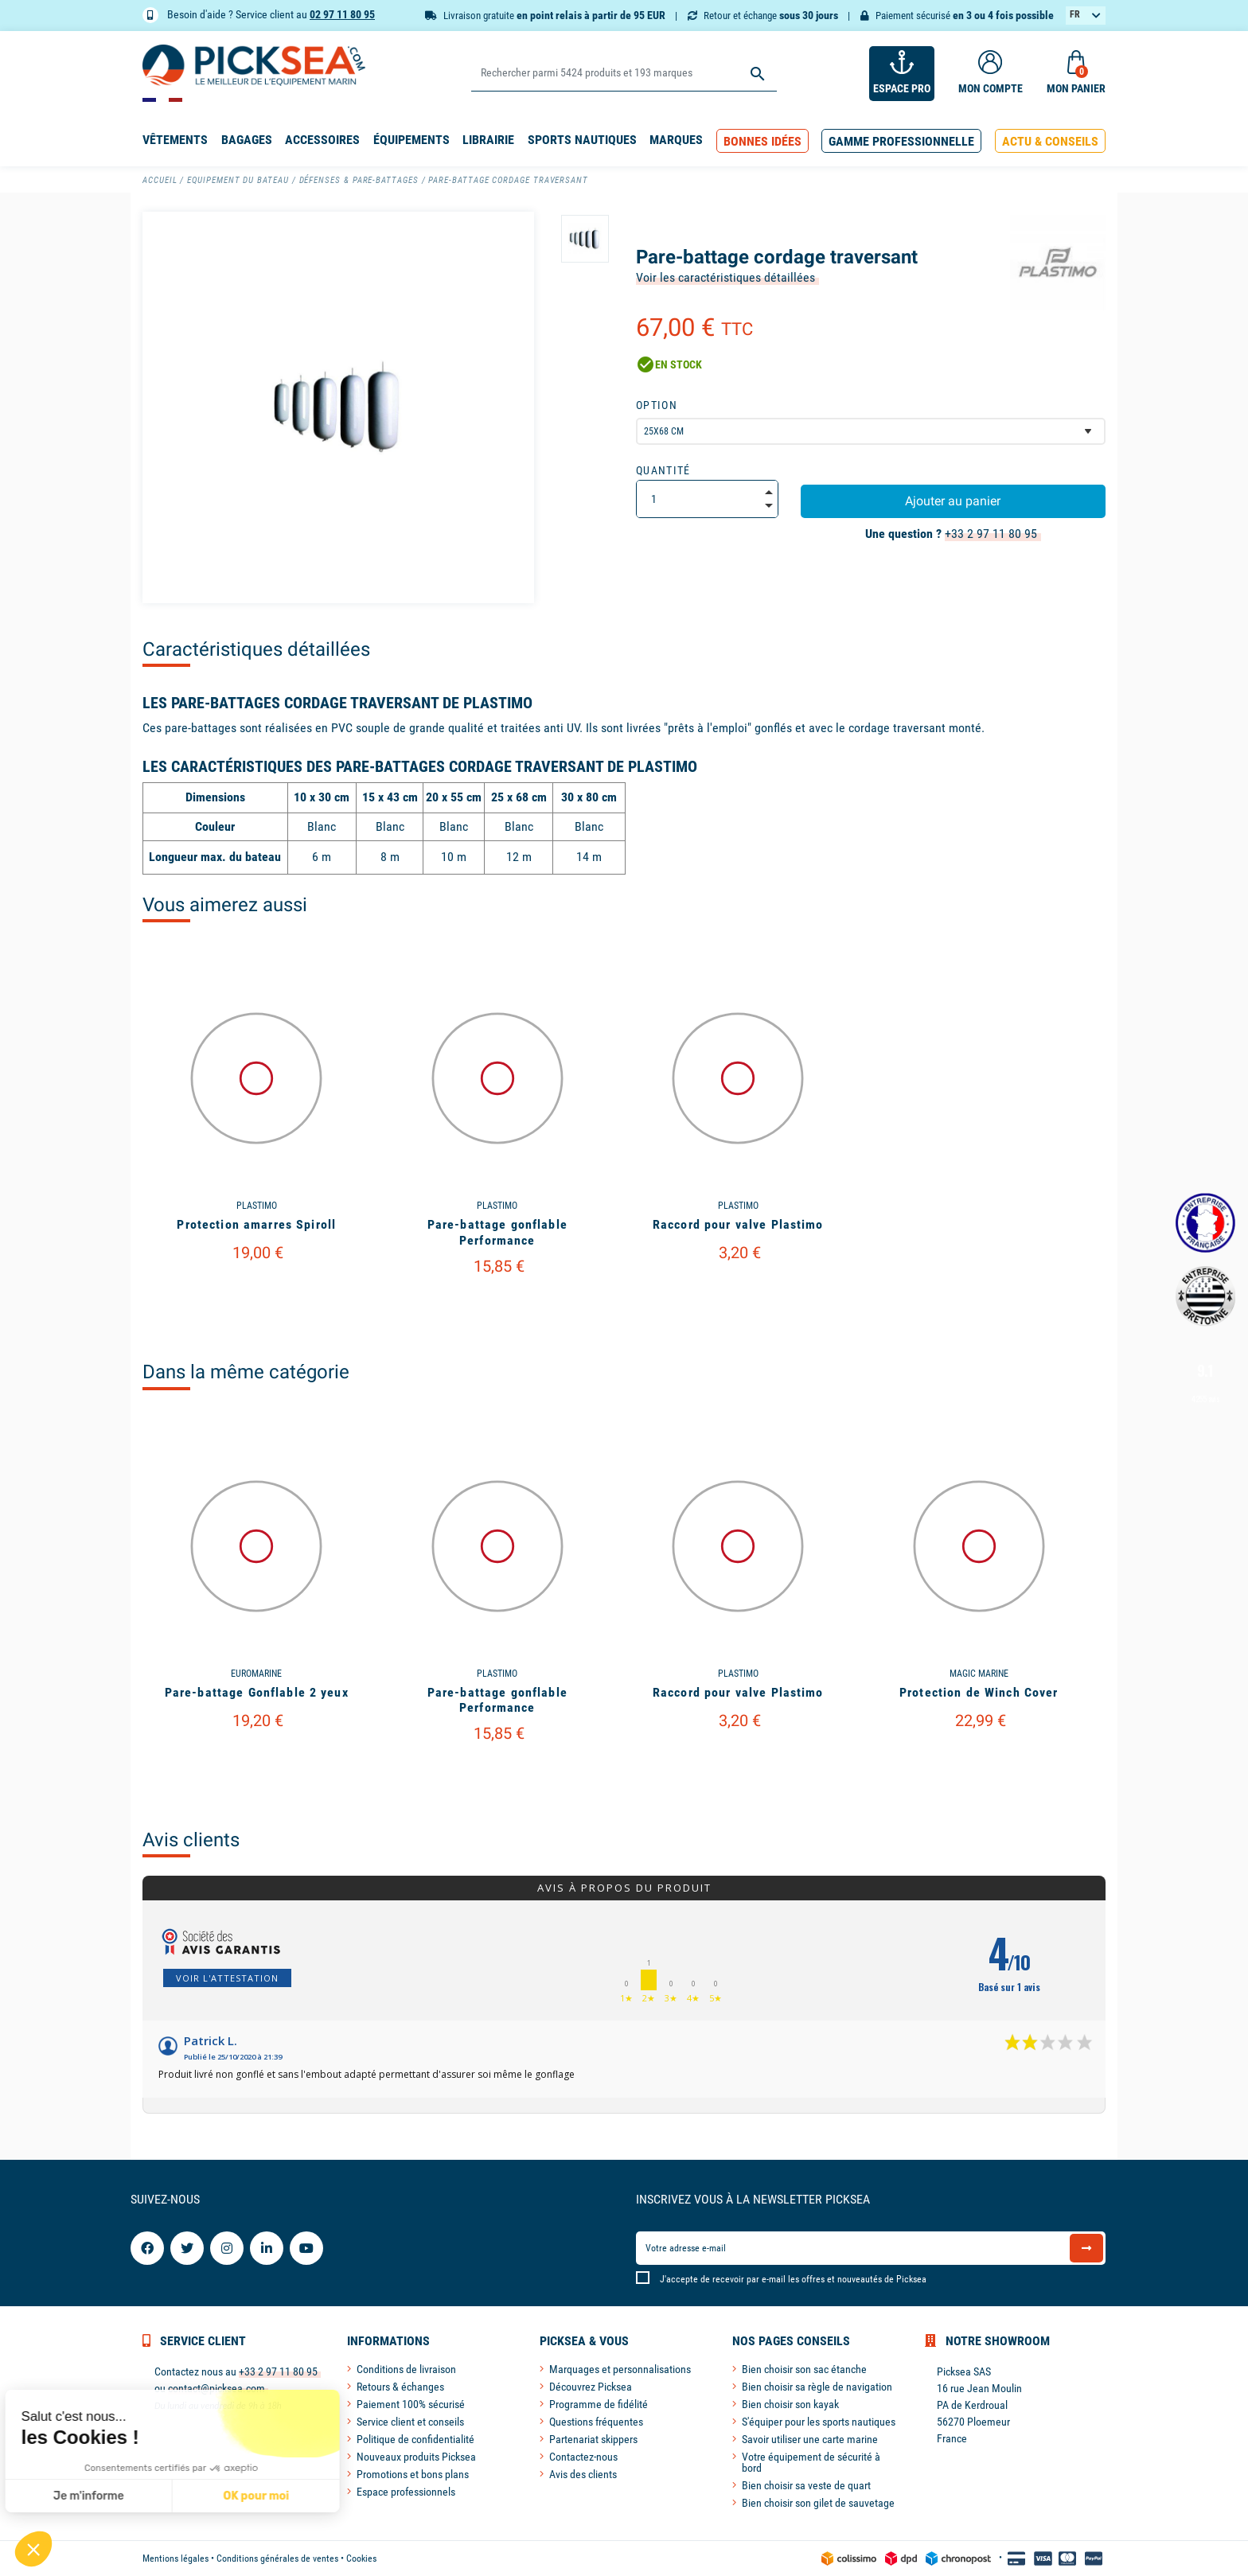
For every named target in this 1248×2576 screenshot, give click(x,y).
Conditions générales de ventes (277, 2558)
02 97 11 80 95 (342, 14)
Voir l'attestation (227, 1978)
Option (656, 405)
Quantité (663, 470)
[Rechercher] (623, 73)
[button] (762, 141)
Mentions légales (175, 2558)
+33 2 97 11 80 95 (991, 533)
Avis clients (191, 1840)
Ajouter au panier (952, 501)
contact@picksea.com (216, 2388)
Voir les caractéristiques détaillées (725, 277)
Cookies (361, 2558)
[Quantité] (707, 499)
